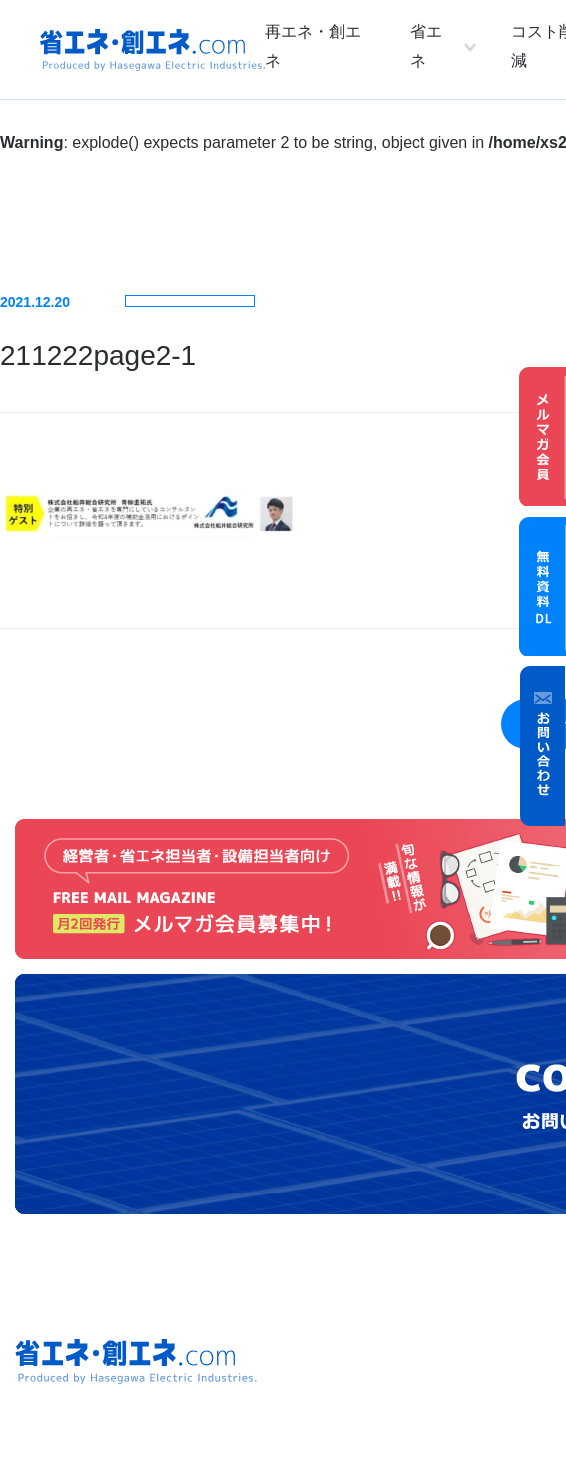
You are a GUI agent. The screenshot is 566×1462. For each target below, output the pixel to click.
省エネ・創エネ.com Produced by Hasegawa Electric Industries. (152, 50)
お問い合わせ (543, 746)
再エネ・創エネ (313, 46)
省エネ (426, 46)
